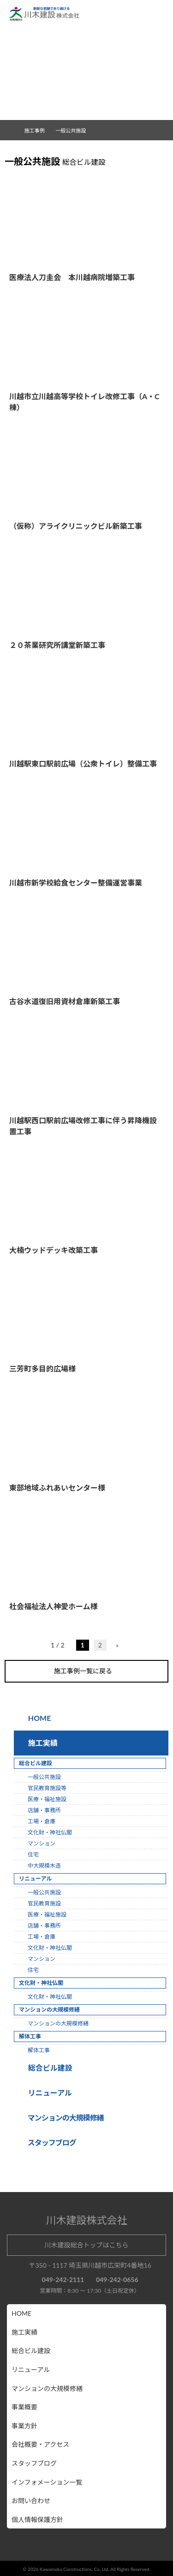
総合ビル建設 (48, 2067)
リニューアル (49, 2092)
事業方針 (24, 2425)
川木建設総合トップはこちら (87, 2244)
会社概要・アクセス (40, 2444)
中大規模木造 (44, 1865)
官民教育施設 (44, 1902)
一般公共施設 (44, 1776)
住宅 (33, 1854)
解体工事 (39, 2049)
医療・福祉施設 (47, 1798)
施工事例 (38, 130)
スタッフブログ (34, 2463)
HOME (39, 1717)
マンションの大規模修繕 (58, 2022)
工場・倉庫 (41, 1820)
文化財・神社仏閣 (50, 1831)
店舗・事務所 (44, 1809)
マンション (41, 1842)
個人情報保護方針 (37, 2519)
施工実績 (41, 1742)
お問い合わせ (31, 2500)
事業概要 (24, 2406)
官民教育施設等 (47, 1787)
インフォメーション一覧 (47, 2482)
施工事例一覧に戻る (86, 1671)
